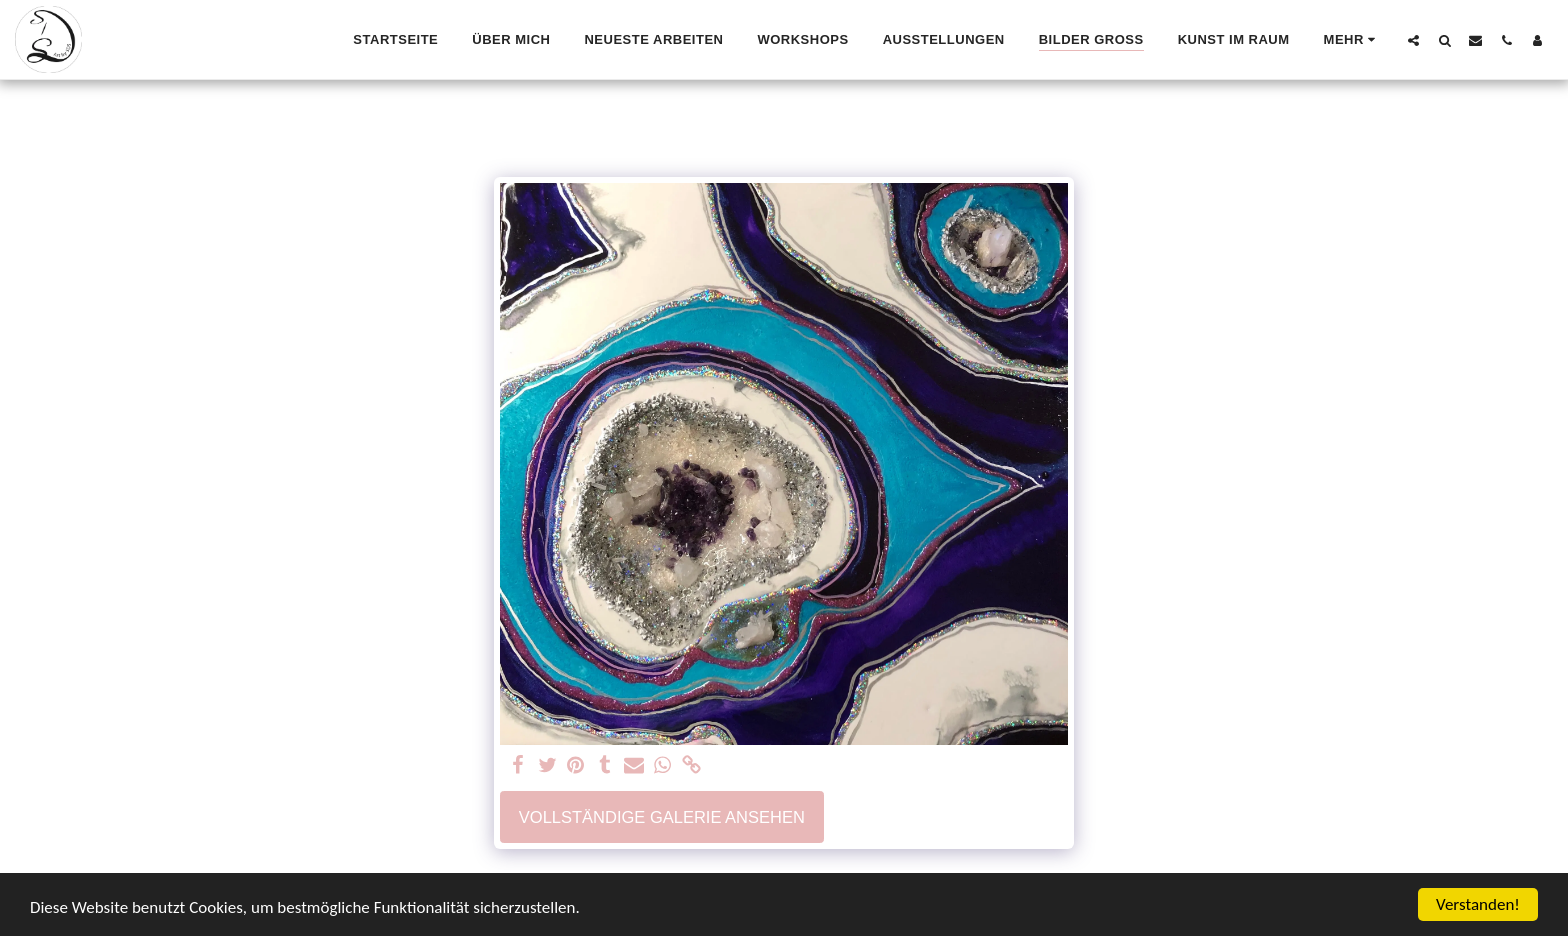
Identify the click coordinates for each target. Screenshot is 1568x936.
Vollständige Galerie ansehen (662, 817)
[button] (1413, 40)
